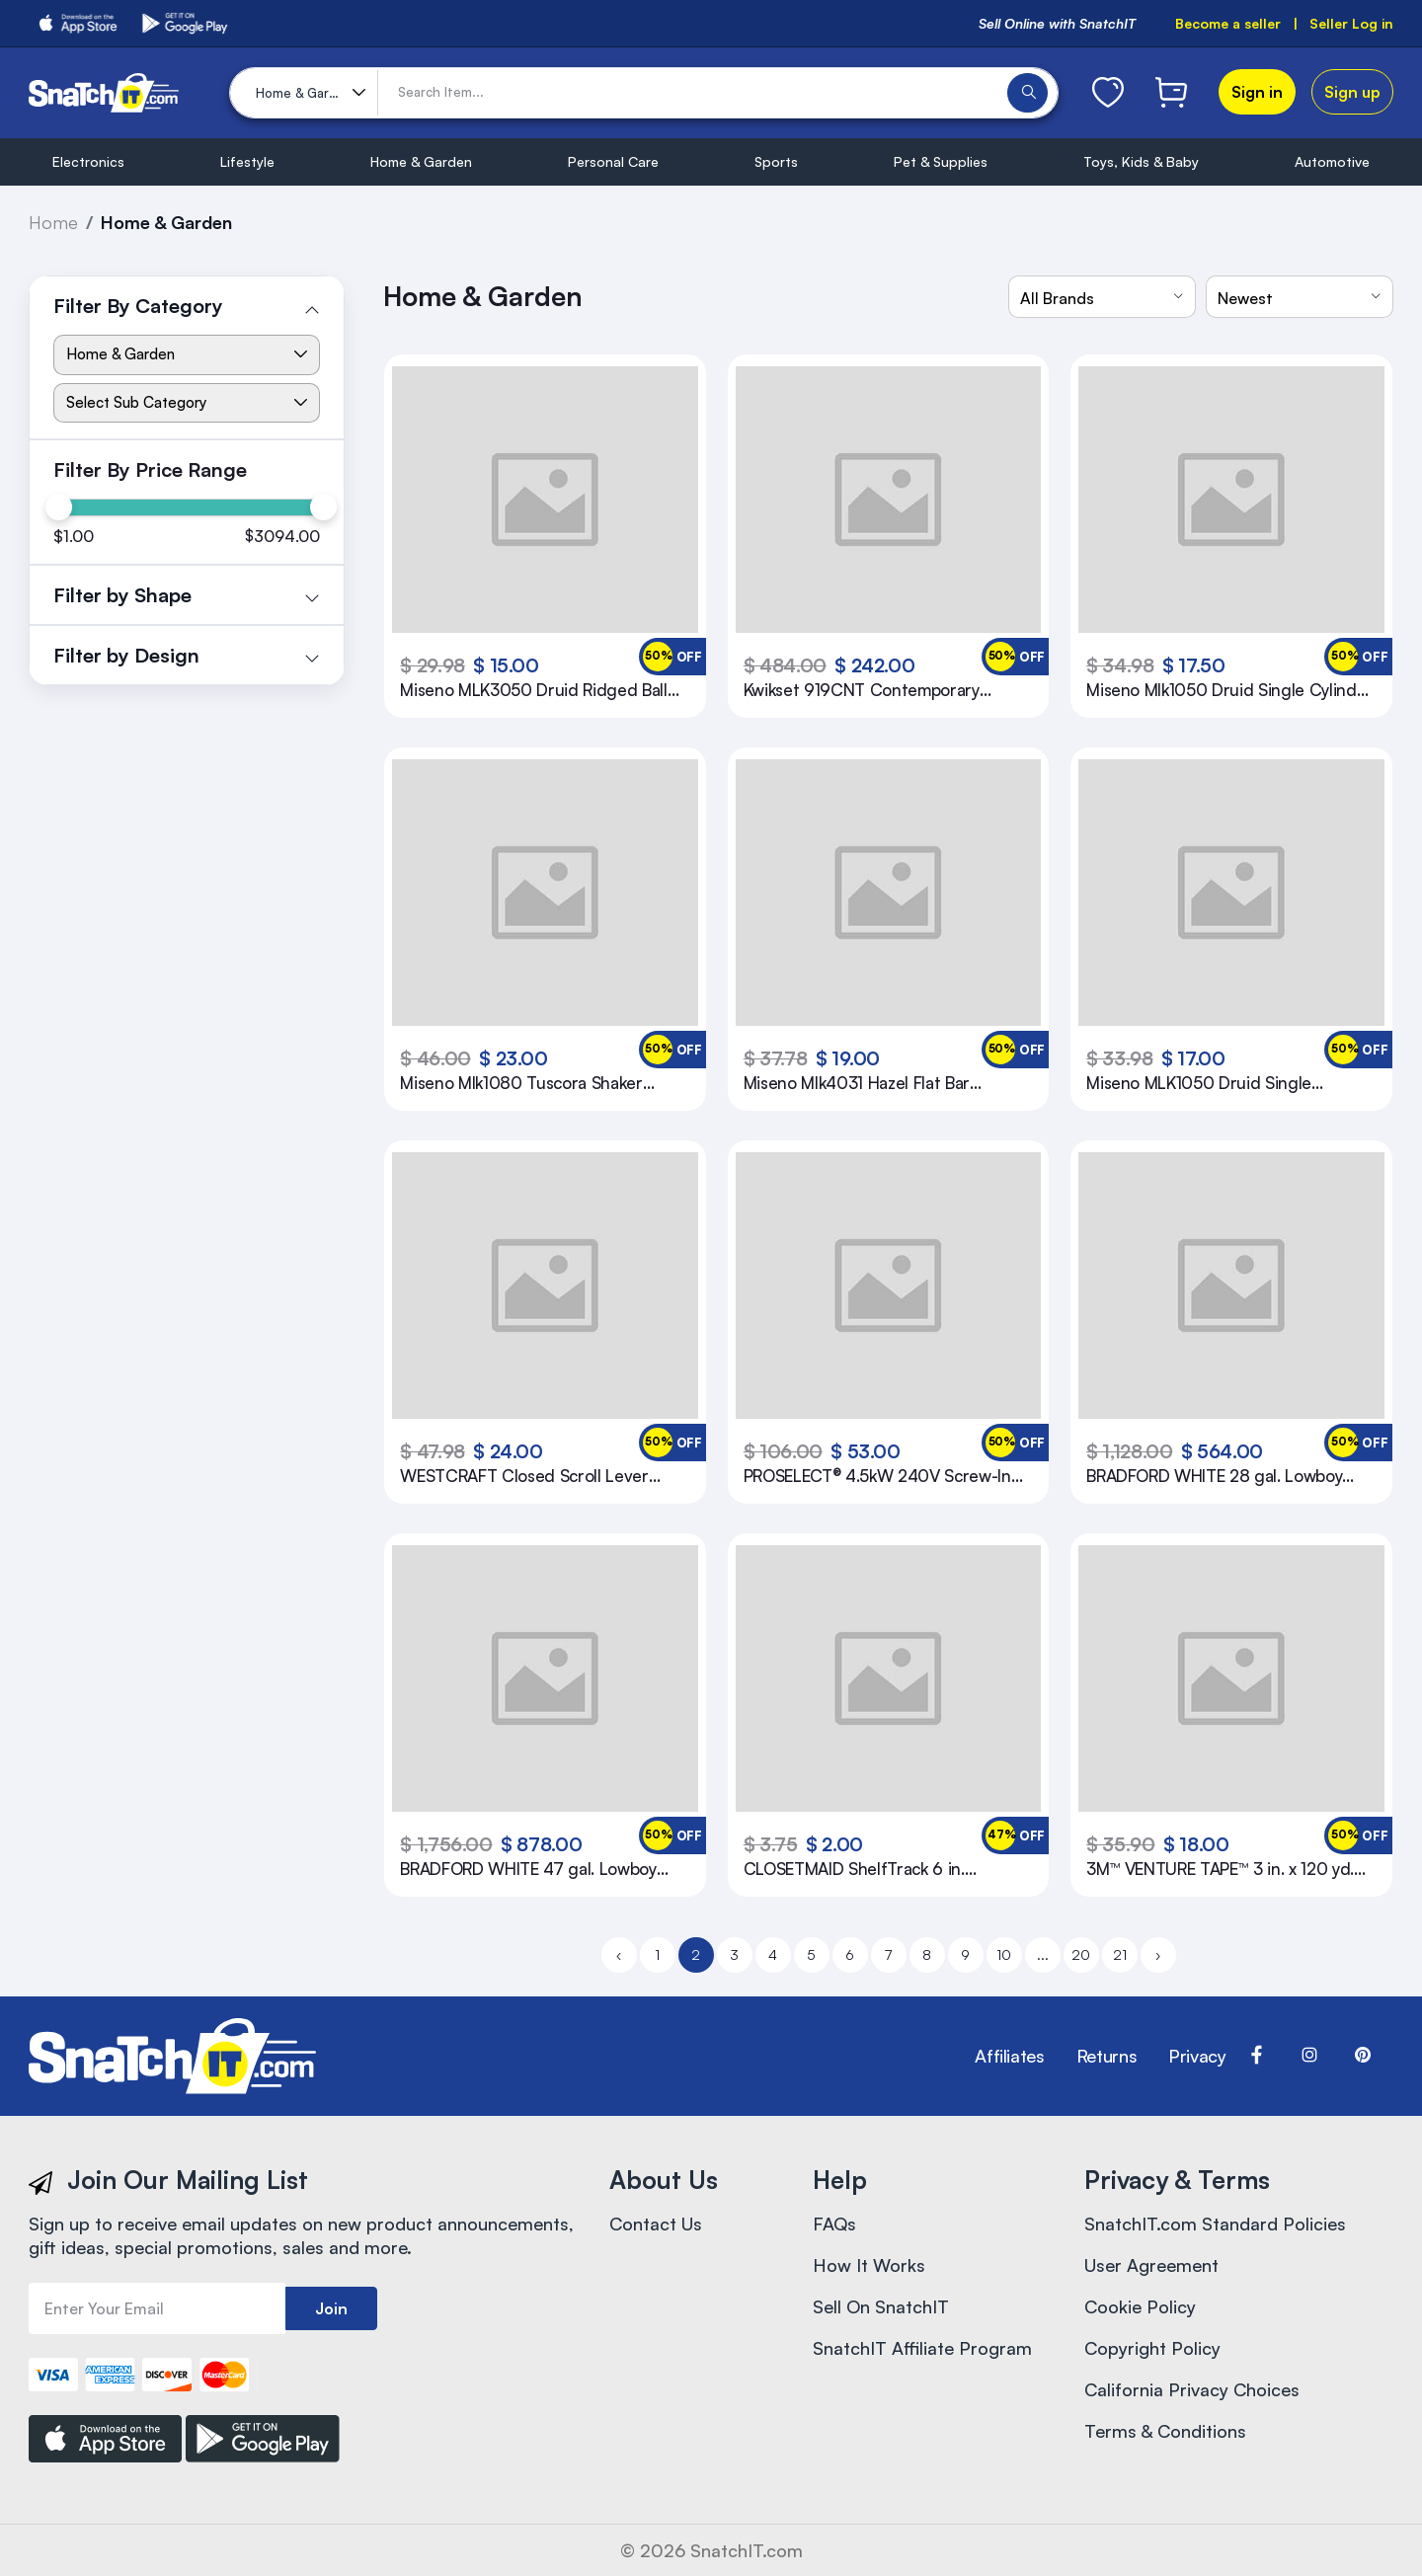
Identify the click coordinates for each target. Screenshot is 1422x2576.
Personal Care (613, 161)
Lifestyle (247, 161)
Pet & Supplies (941, 161)
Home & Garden (421, 161)
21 (1120, 1954)
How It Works (869, 2265)
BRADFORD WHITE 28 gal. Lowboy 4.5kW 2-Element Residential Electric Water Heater (1223, 1476)
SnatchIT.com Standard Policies (1215, 2223)
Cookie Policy (1140, 2306)
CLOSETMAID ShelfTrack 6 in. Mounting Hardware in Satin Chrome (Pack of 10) (882, 1869)
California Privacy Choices (1192, 2389)
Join (331, 2308)
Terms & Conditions (1165, 2431)
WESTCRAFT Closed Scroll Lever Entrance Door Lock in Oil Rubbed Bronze (526, 1476)
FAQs (834, 2223)
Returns (1106, 2056)
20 (1080, 1954)
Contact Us (655, 2223)
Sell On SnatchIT (881, 2306)
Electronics (88, 161)
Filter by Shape (122, 595)
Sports (776, 161)
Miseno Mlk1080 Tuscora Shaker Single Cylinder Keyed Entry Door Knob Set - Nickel (525, 1083)
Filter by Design (126, 655)
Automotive (1332, 161)
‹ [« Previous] (618, 1954)
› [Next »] (1157, 1954)
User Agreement (1151, 2265)
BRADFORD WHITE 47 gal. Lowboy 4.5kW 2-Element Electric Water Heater (528, 1869)
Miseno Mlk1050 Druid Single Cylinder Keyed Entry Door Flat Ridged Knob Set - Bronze (1229, 690)
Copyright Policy (1152, 2348)
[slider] (57, 507)
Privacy (1196, 2056)
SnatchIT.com (746, 2550)
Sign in (1257, 92)
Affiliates (1009, 2056)
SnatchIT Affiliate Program (922, 2348)
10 (1003, 1954)
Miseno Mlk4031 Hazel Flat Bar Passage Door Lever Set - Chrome (872, 1083)
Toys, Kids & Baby (1141, 161)
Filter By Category (138, 305)
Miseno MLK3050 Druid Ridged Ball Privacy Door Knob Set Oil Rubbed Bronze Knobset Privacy (533, 690)
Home (53, 222)
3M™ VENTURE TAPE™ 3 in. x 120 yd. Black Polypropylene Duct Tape (1220, 1869)
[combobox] (1102, 296)
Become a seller (1228, 23)
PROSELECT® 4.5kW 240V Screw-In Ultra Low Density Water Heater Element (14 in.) (877, 1476)
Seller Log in (1351, 23)
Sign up (1352, 92)
